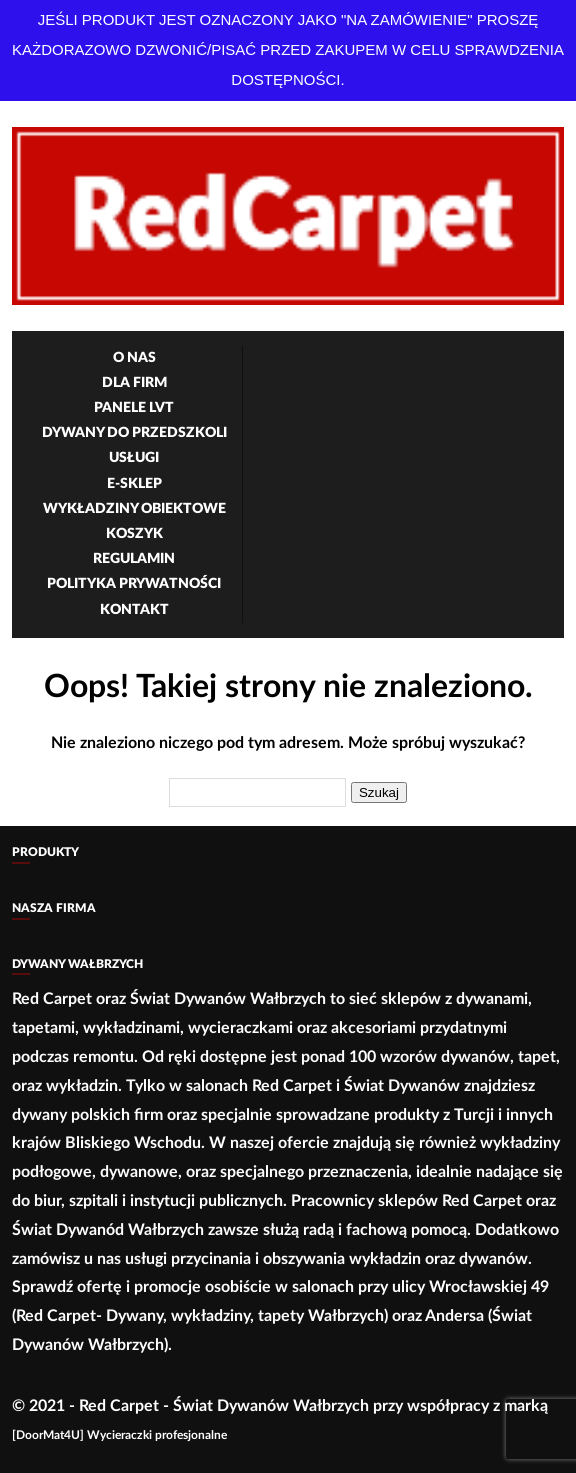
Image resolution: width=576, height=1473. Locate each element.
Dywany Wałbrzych (77, 964)
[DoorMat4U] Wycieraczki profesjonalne (119, 1435)
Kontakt (134, 610)
